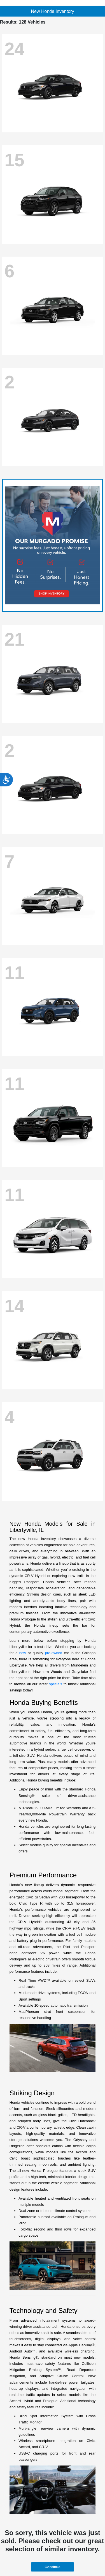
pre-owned (53, 1653)
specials (55, 1684)
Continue (52, 2567)
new (22, 1653)
